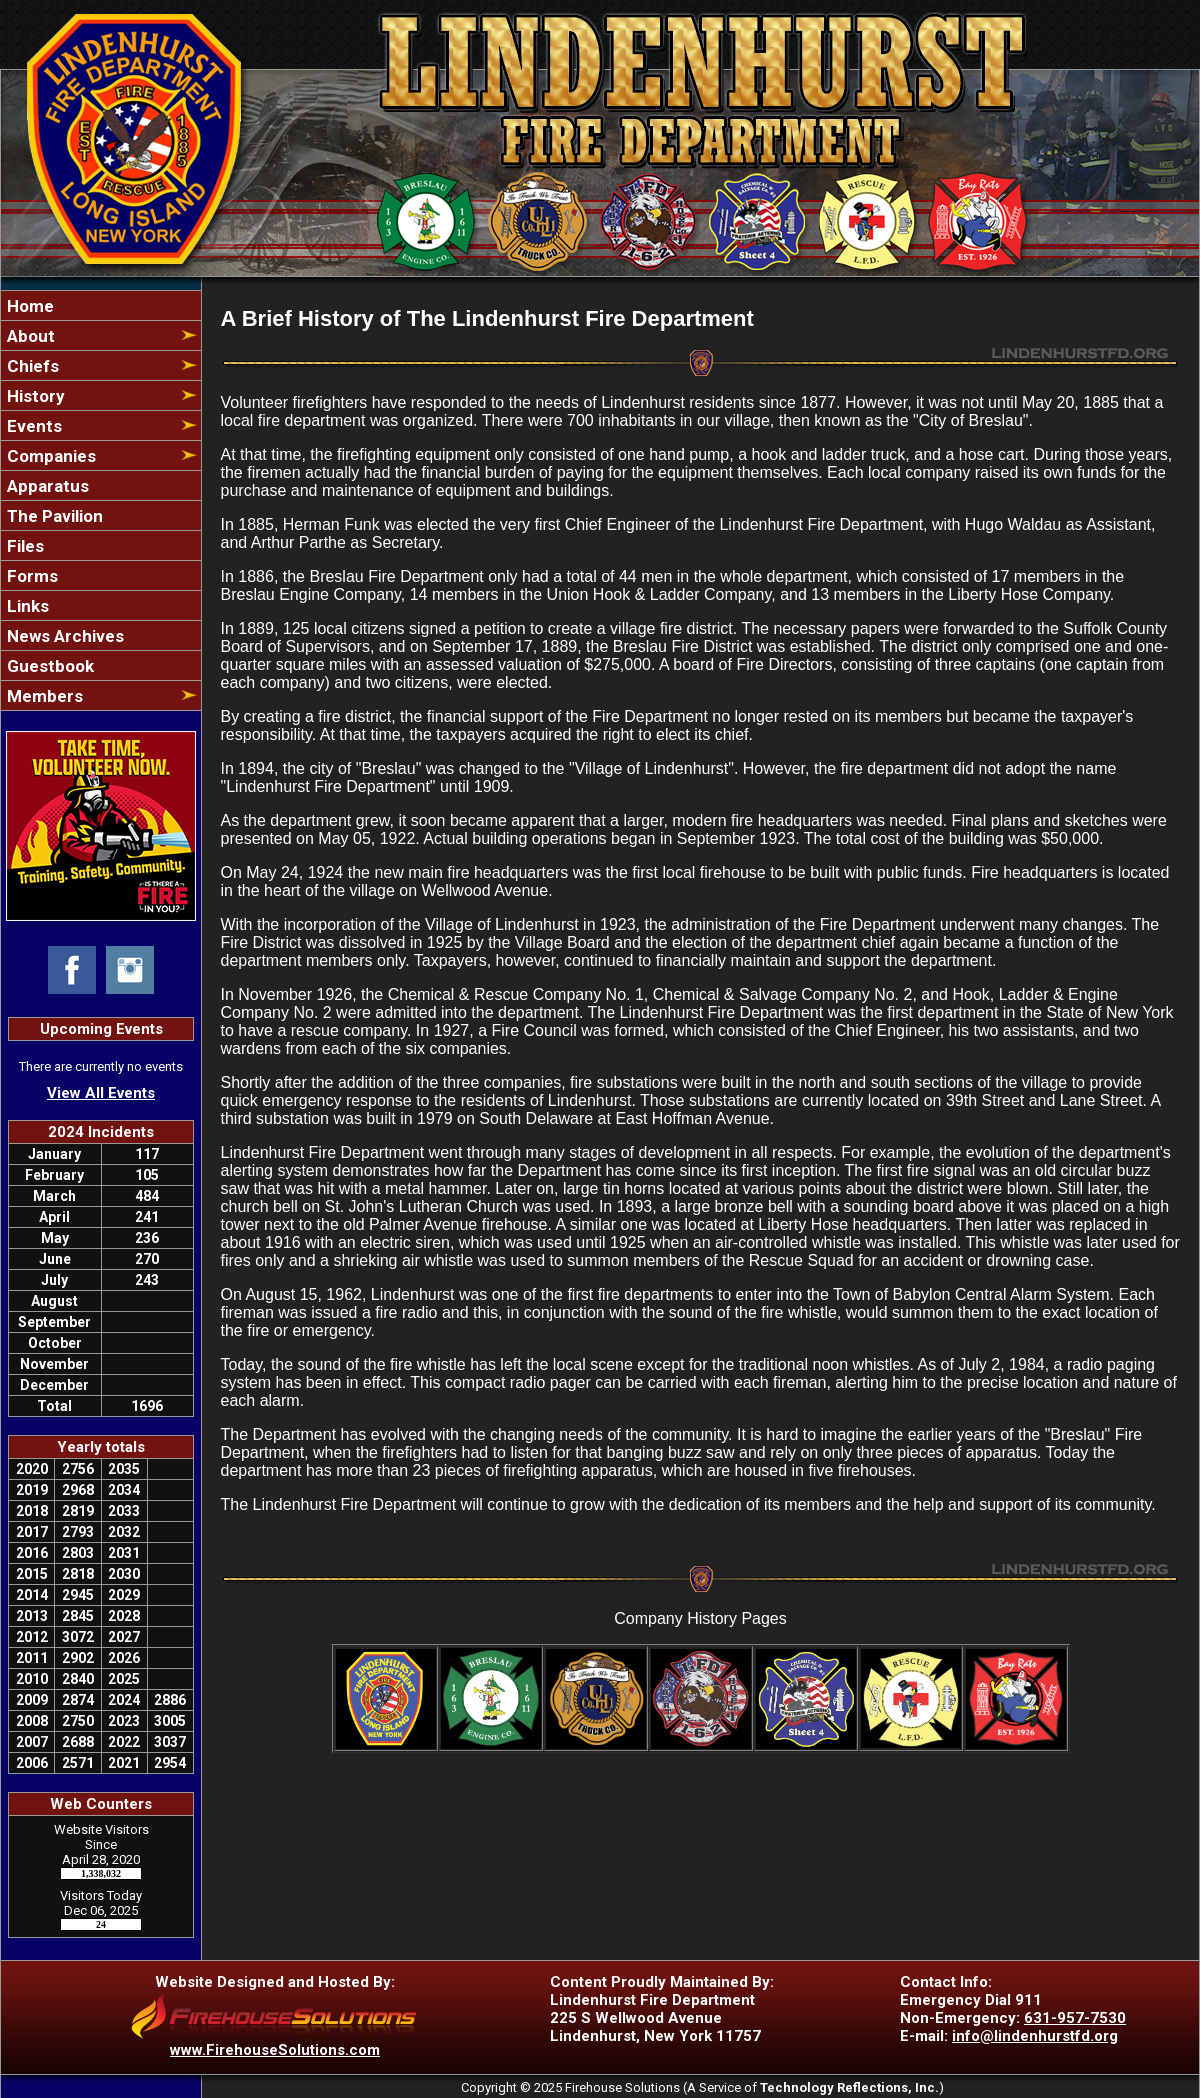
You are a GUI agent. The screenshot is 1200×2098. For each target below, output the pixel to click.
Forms (30, 576)
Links (26, 606)
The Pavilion (53, 516)
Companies (49, 456)
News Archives (63, 636)
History (34, 396)
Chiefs (31, 366)
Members (43, 696)
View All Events (101, 1093)
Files (23, 546)
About (29, 336)
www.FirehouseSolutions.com (275, 2050)
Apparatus (46, 486)
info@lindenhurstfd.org (1035, 2036)
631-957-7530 (1075, 2018)
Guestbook (48, 666)
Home (28, 306)
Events (32, 426)
